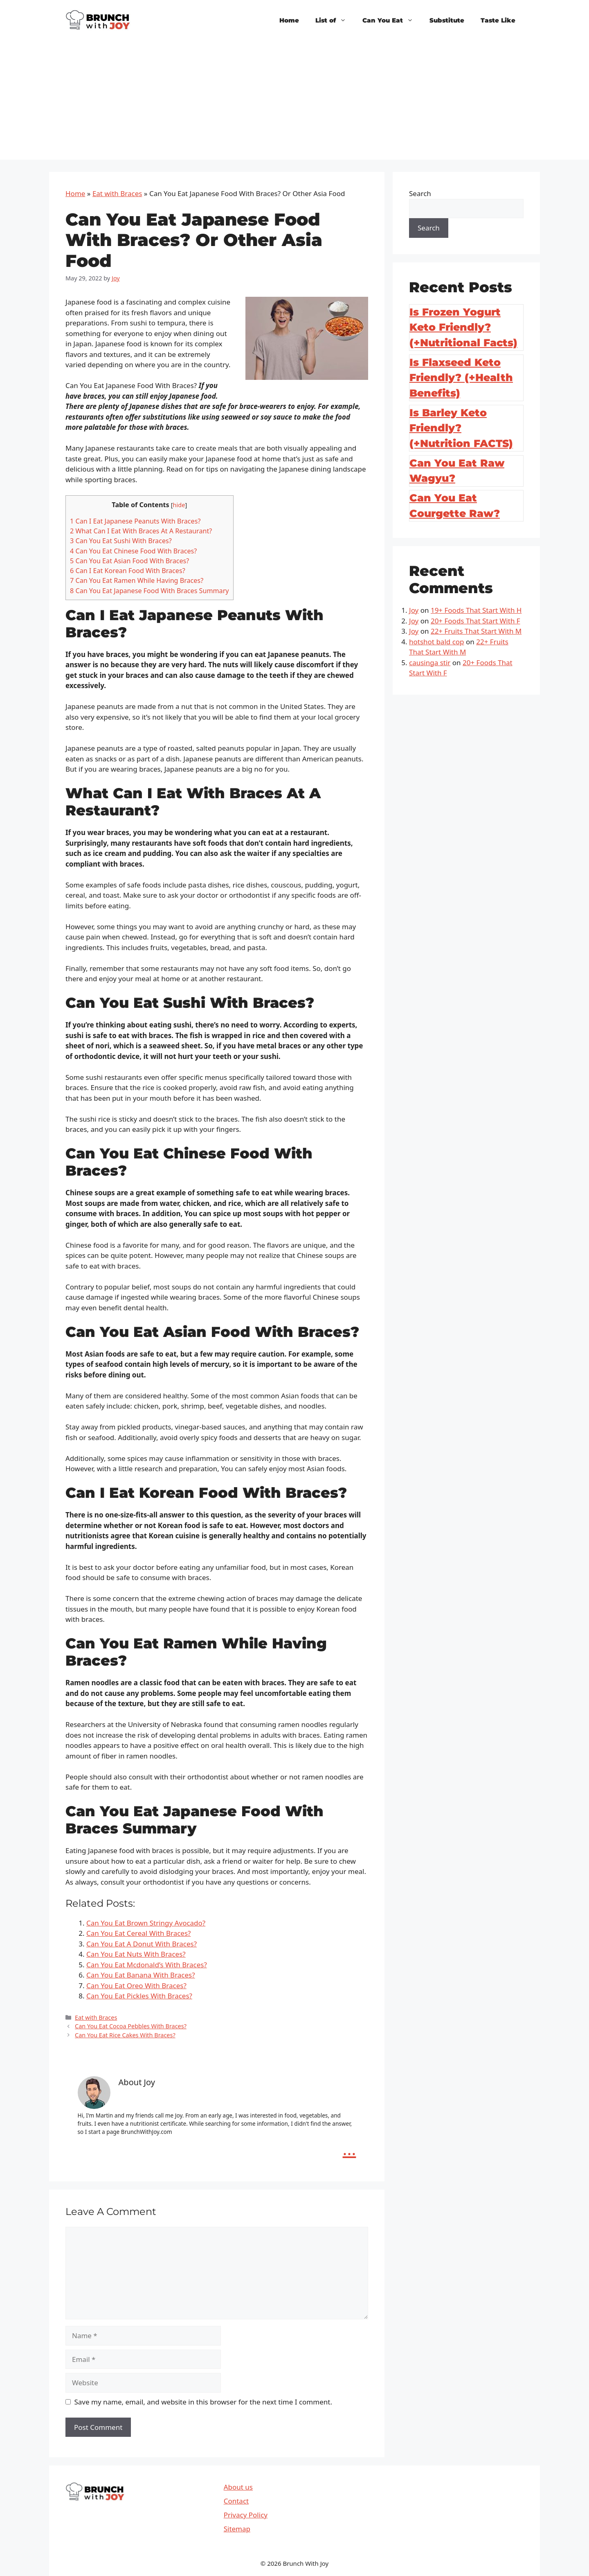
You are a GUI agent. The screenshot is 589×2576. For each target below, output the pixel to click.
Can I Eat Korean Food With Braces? (127, 570)
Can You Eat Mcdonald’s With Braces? (146, 1964)
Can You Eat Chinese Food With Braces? (133, 550)
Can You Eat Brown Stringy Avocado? (145, 1923)
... (349, 2149)
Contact (236, 2501)
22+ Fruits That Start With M (476, 631)
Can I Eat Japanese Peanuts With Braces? (135, 521)
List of (334, 20)
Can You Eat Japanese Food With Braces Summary (149, 590)
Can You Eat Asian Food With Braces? (129, 560)
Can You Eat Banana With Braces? (140, 1975)
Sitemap (237, 2528)
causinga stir (429, 662)
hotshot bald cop (436, 641)
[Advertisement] (294, 102)
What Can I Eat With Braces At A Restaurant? (141, 530)
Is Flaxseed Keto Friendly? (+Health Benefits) (461, 377)
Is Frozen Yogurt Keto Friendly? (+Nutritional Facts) (463, 327)
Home (289, 20)
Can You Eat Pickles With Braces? (139, 1995)
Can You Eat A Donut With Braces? (141, 1943)
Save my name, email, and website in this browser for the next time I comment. (203, 2402)
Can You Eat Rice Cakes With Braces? (125, 2035)
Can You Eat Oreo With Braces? (136, 1985)
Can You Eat (391, 20)
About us (238, 2487)
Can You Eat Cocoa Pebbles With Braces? (131, 2026)
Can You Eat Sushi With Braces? (121, 540)
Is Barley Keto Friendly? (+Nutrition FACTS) (461, 427)
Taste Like (498, 20)
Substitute (446, 20)
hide (179, 505)
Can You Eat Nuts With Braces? (136, 1954)
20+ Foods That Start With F (475, 620)
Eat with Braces (117, 193)
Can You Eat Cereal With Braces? (138, 1933)
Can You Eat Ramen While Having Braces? (136, 580)
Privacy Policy (246, 2515)
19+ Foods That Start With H (476, 610)
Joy (413, 610)
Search (420, 193)
